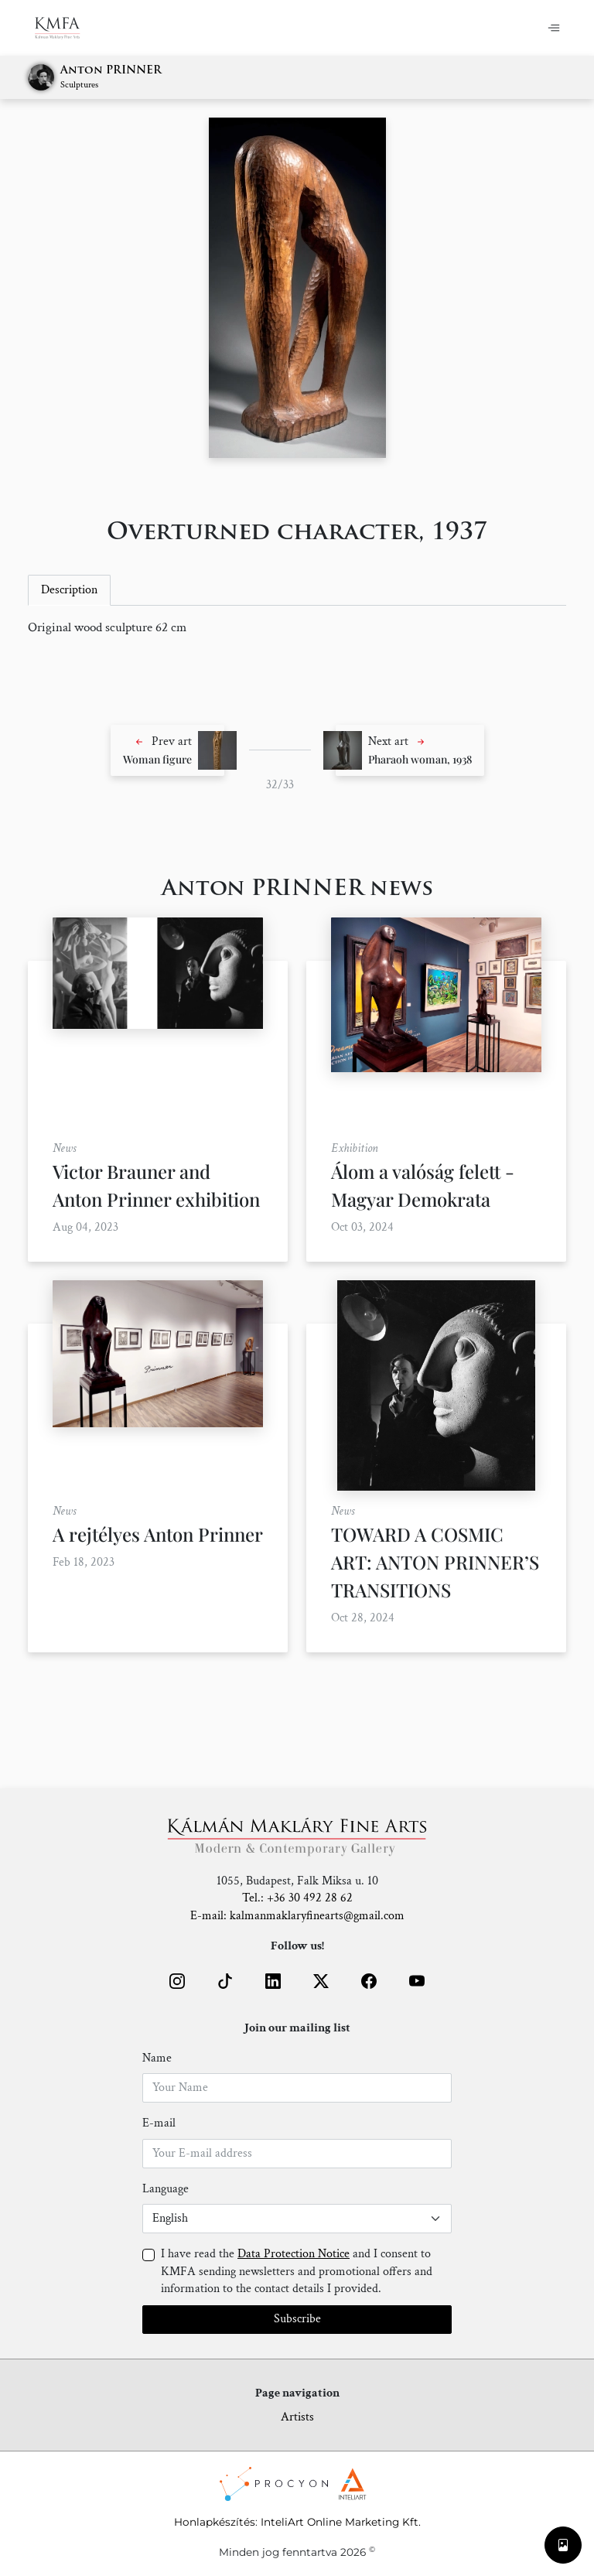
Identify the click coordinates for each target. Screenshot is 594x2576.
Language (165, 2189)
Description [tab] (69, 590)
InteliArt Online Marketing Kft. (341, 2522)
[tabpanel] (297, 628)
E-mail (159, 2123)
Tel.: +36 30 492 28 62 (297, 1898)
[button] (167, 750)
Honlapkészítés (214, 2522)
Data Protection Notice (293, 2254)
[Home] (67, 28)
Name (157, 2058)
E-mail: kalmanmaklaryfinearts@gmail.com (297, 1916)
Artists (297, 2417)
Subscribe (297, 2319)
